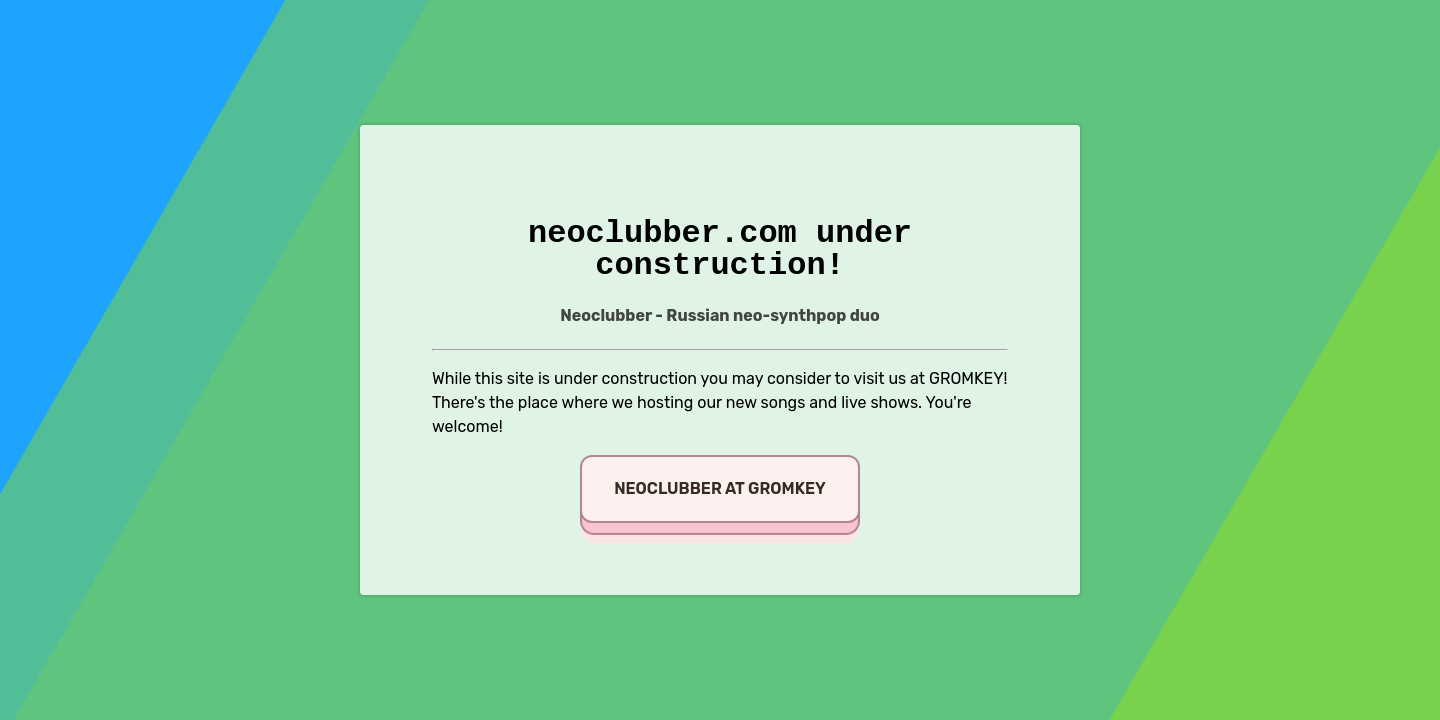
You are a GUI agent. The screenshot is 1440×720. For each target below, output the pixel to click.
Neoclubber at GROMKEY (720, 488)
